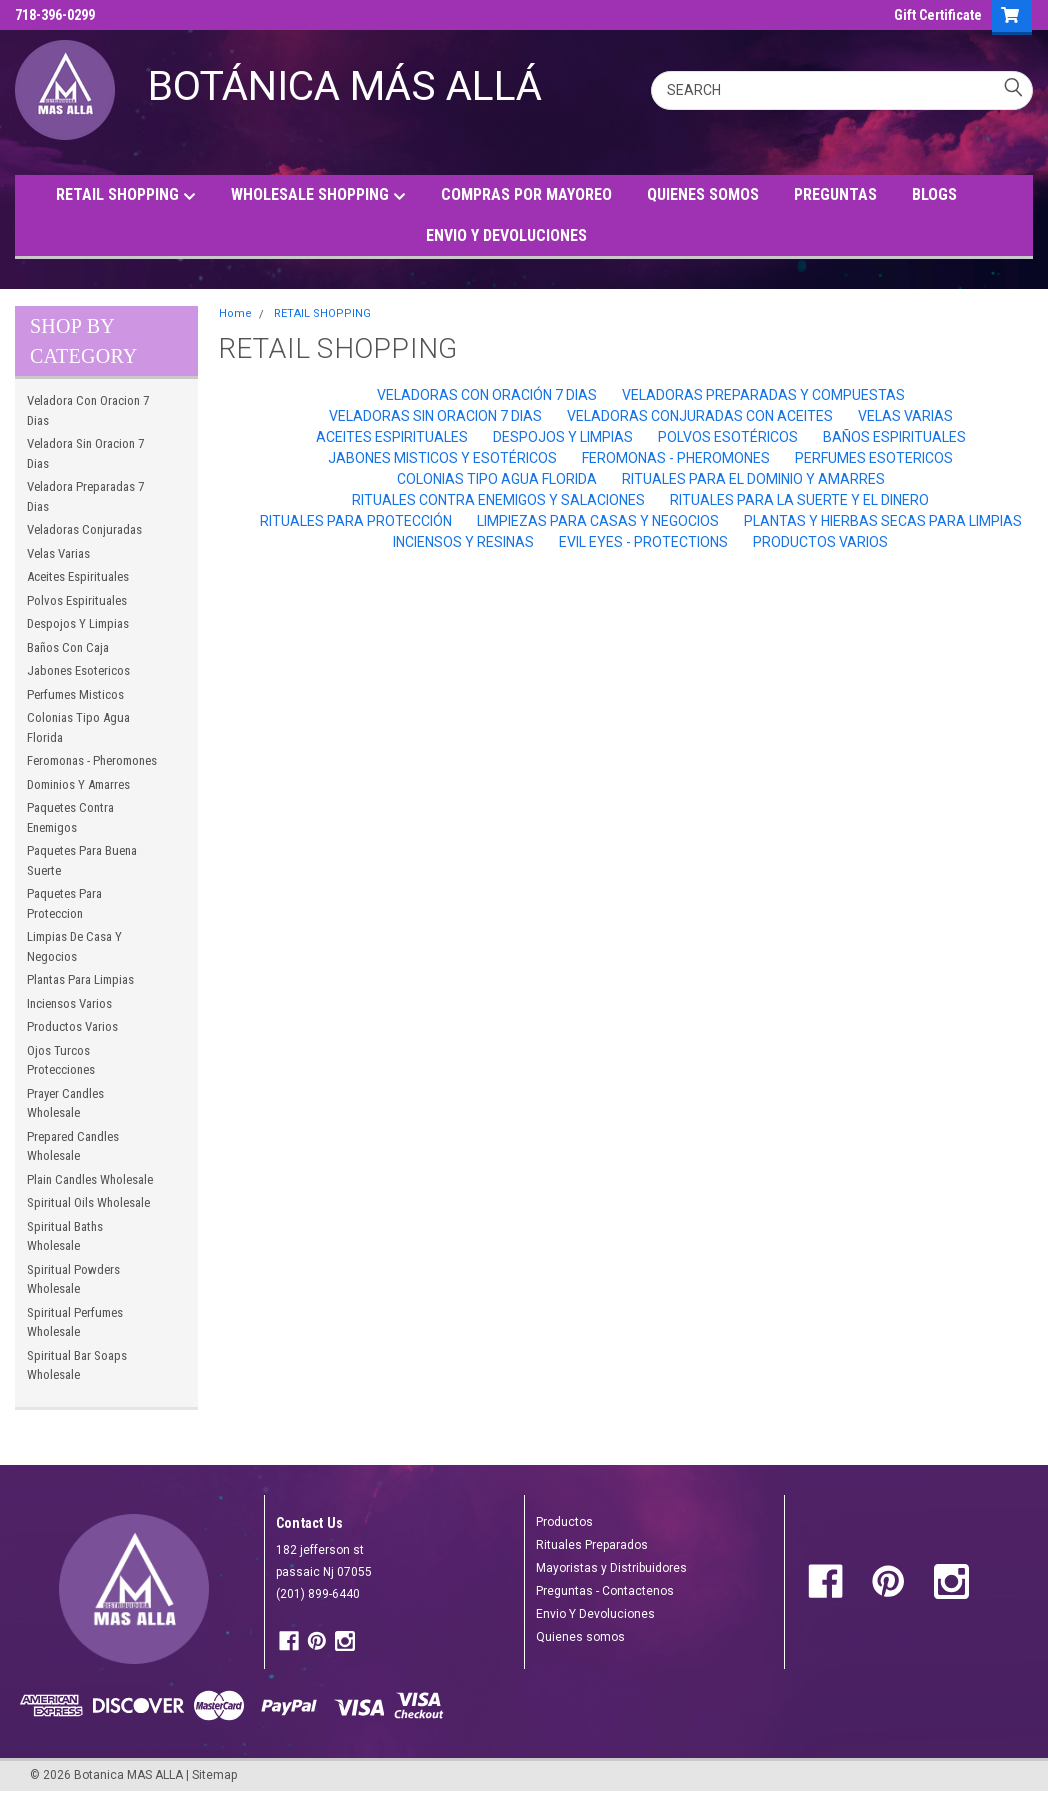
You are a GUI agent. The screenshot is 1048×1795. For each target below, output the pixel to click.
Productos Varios (72, 1026)
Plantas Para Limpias (80, 979)
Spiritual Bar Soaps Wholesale (77, 1365)
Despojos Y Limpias (78, 623)
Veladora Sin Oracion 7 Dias (85, 453)
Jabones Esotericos (78, 670)
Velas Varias (58, 553)
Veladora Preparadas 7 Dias (85, 496)
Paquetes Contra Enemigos (70, 817)
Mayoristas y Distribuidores (611, 1568)
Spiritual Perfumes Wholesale (75, 1322)
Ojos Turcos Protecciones (61, 1060)
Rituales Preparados (592, 1545)
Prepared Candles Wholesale (73, 1146)
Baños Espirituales (894, 437)
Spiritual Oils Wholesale (88, 1202)
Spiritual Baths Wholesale (65, 1236)
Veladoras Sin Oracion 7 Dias (435, 416)
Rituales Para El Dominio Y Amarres (753, 479)
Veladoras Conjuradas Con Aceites (700, 416)
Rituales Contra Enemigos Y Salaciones (498, 500)
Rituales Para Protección (356, 521)
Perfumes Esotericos (874, 458)
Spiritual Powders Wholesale (73, 1279)
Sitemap (214, 1775)
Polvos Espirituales (77, 600)
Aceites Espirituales (78, 576)
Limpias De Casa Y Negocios (74, 946)
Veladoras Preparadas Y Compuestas (763, 395)
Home (235, 313)
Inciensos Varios (69, 1003)
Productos (564, 1522)
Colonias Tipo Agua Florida (78, 727)
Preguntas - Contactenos (605, 1591)
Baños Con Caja (68, 647)
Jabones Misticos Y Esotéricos (442, 458)
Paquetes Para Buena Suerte (82, 860)
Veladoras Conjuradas (84, 529)
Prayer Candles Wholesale (65, 1103)
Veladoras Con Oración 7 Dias (487, 395)
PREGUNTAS (835, 194)
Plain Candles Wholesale (90, 1179)
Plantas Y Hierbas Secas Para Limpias (883, 521)
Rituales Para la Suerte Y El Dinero (799, 500)
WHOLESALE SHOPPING (318, 195)
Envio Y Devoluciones (595, 1614)
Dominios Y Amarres (78, 784)
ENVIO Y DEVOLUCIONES (506, 235)
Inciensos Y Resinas (463, 542)
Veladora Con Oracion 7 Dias (88, 410)
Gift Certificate (938, 15)
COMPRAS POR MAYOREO (526, 194)
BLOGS (934, 194)
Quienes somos (580, 1637)
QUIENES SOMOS (703, 194)
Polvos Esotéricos (728, 437)
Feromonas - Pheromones (92, 760)
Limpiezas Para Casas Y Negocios (598, 521)
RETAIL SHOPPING (126, 195)
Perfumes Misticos (75, 694)
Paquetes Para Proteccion (64, 903)
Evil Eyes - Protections (643, 542)
